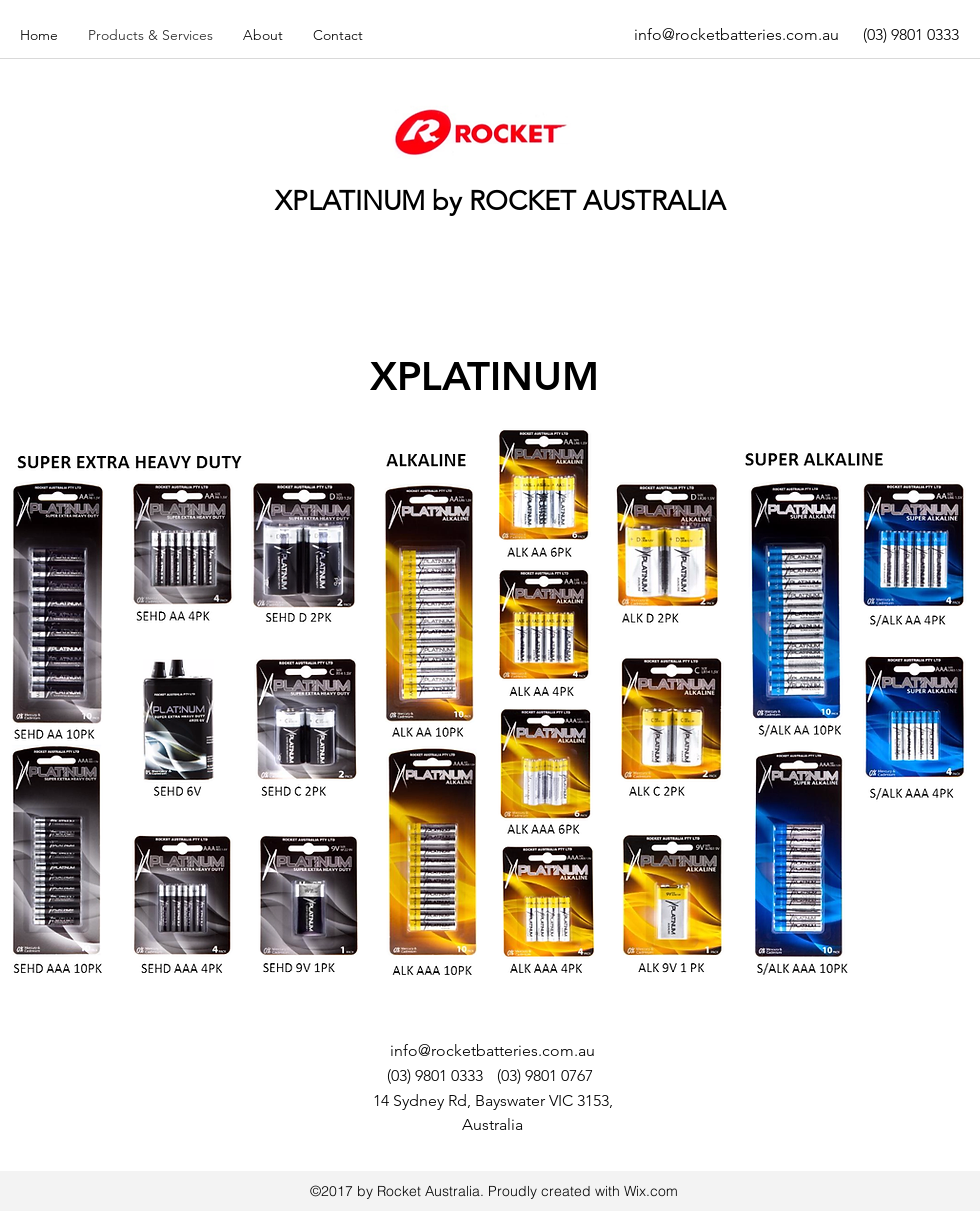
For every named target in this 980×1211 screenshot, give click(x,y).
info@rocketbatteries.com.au (736, 34)
